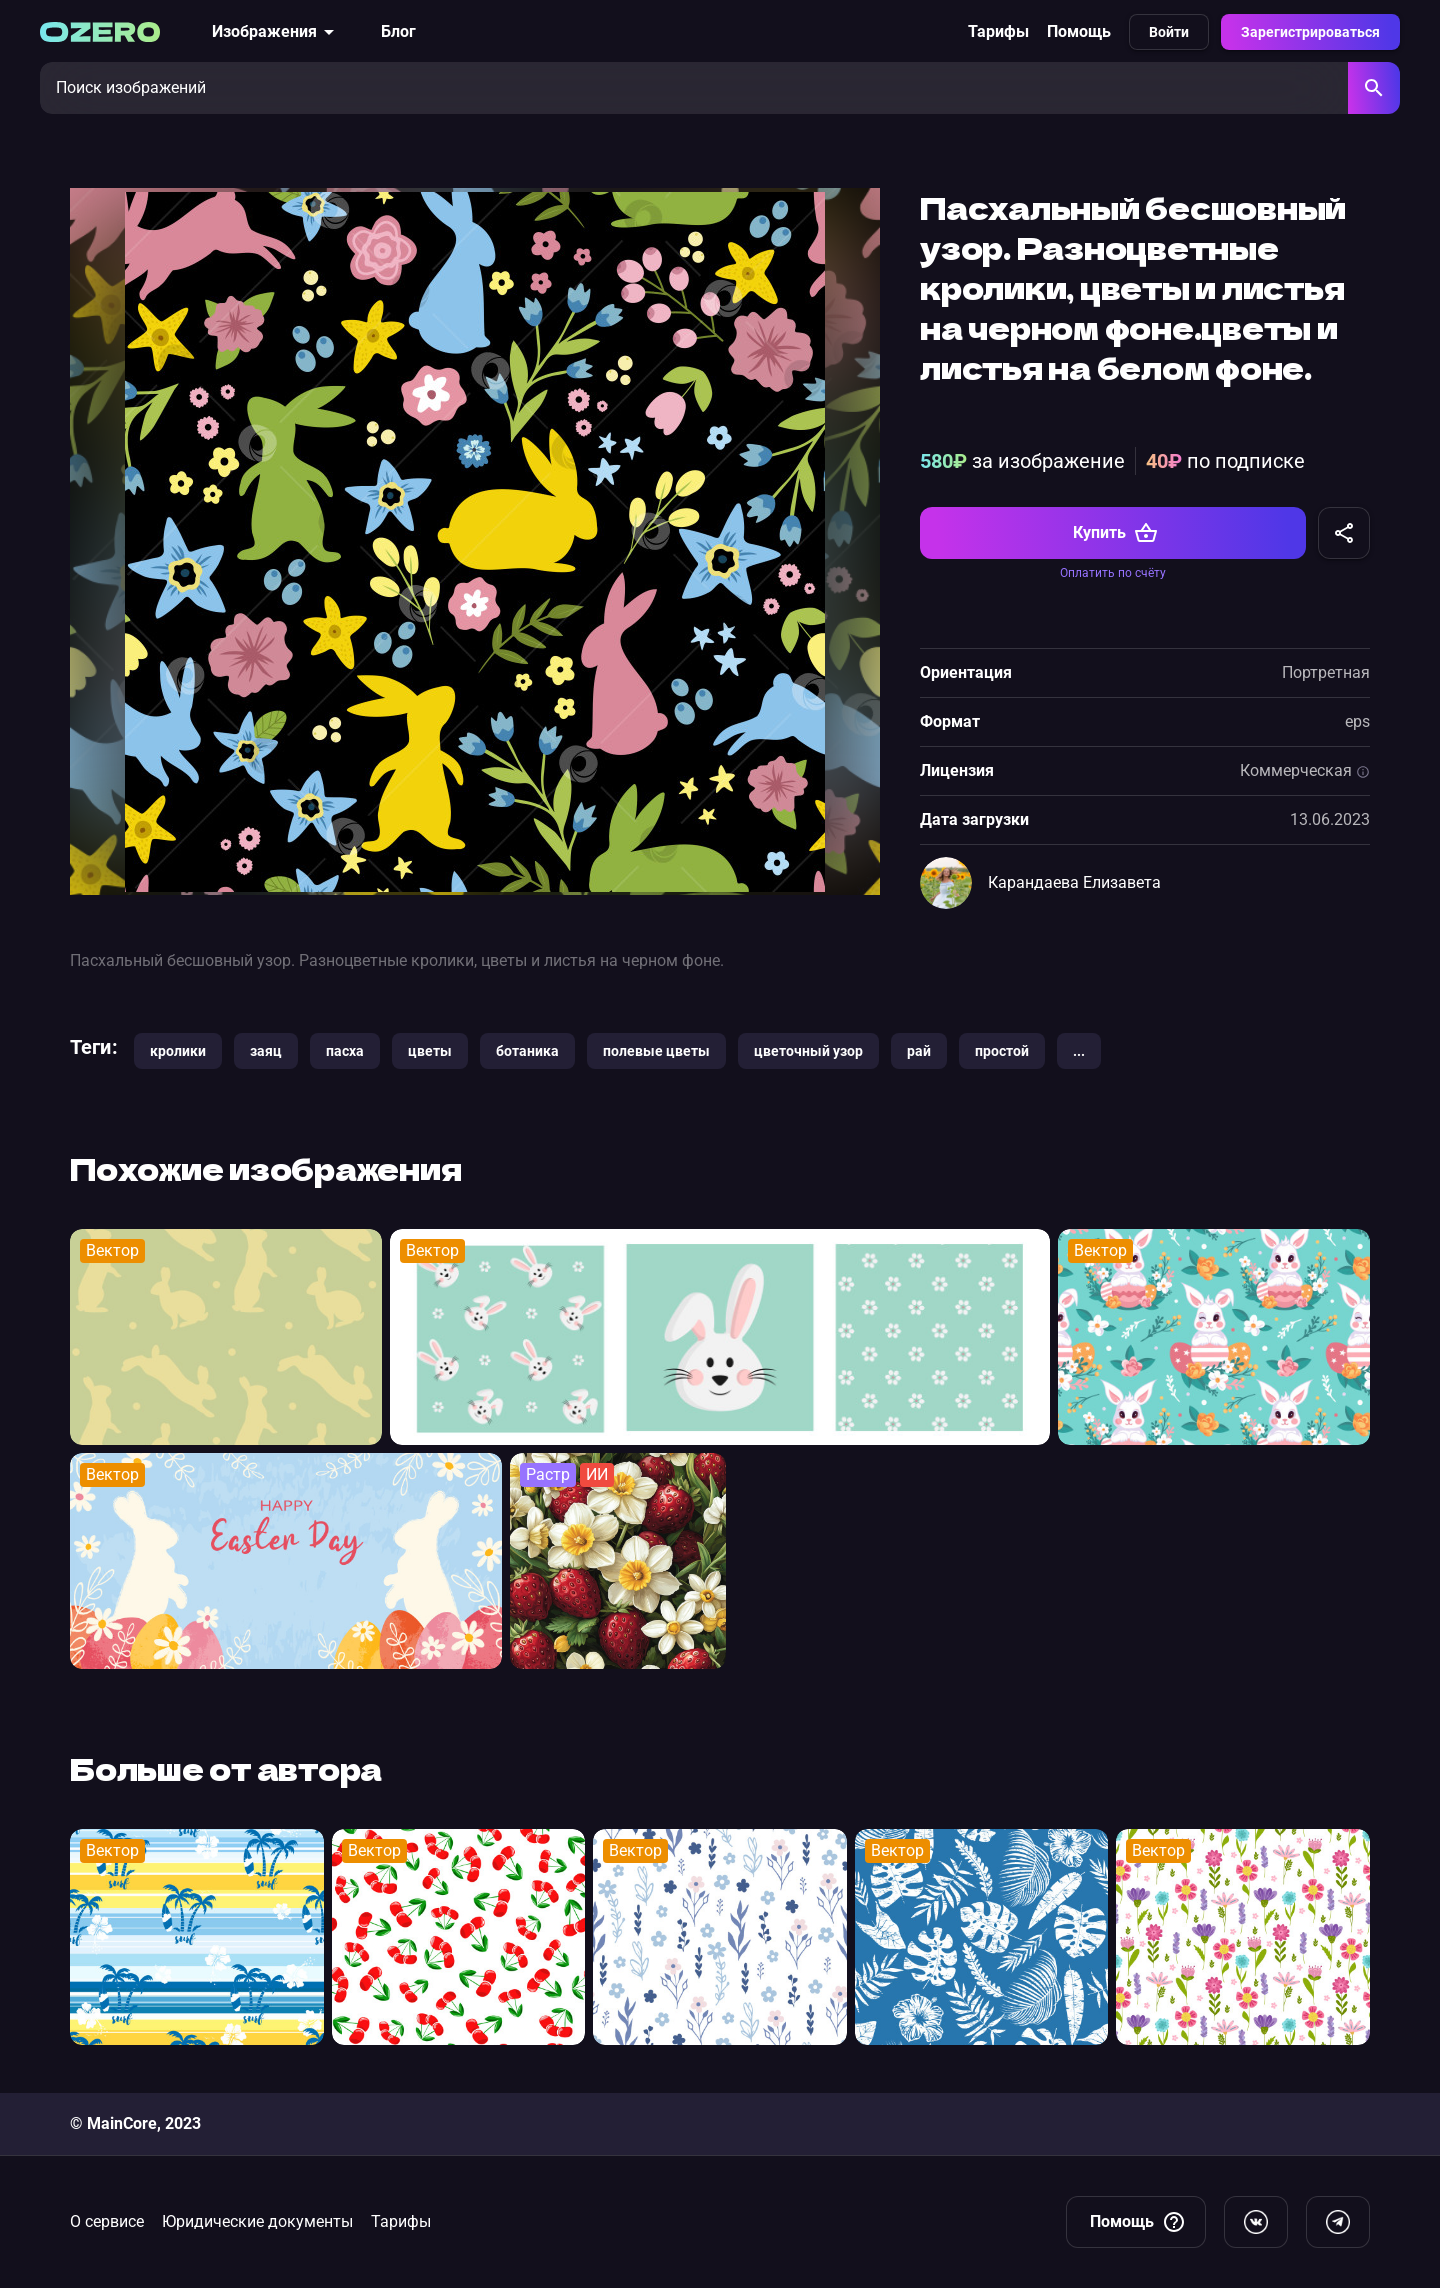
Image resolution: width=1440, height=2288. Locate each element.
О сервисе (107, 2221)
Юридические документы (257, 2221)
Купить (1115, 533)
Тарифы (998, 31)
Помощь (1079, 31)
